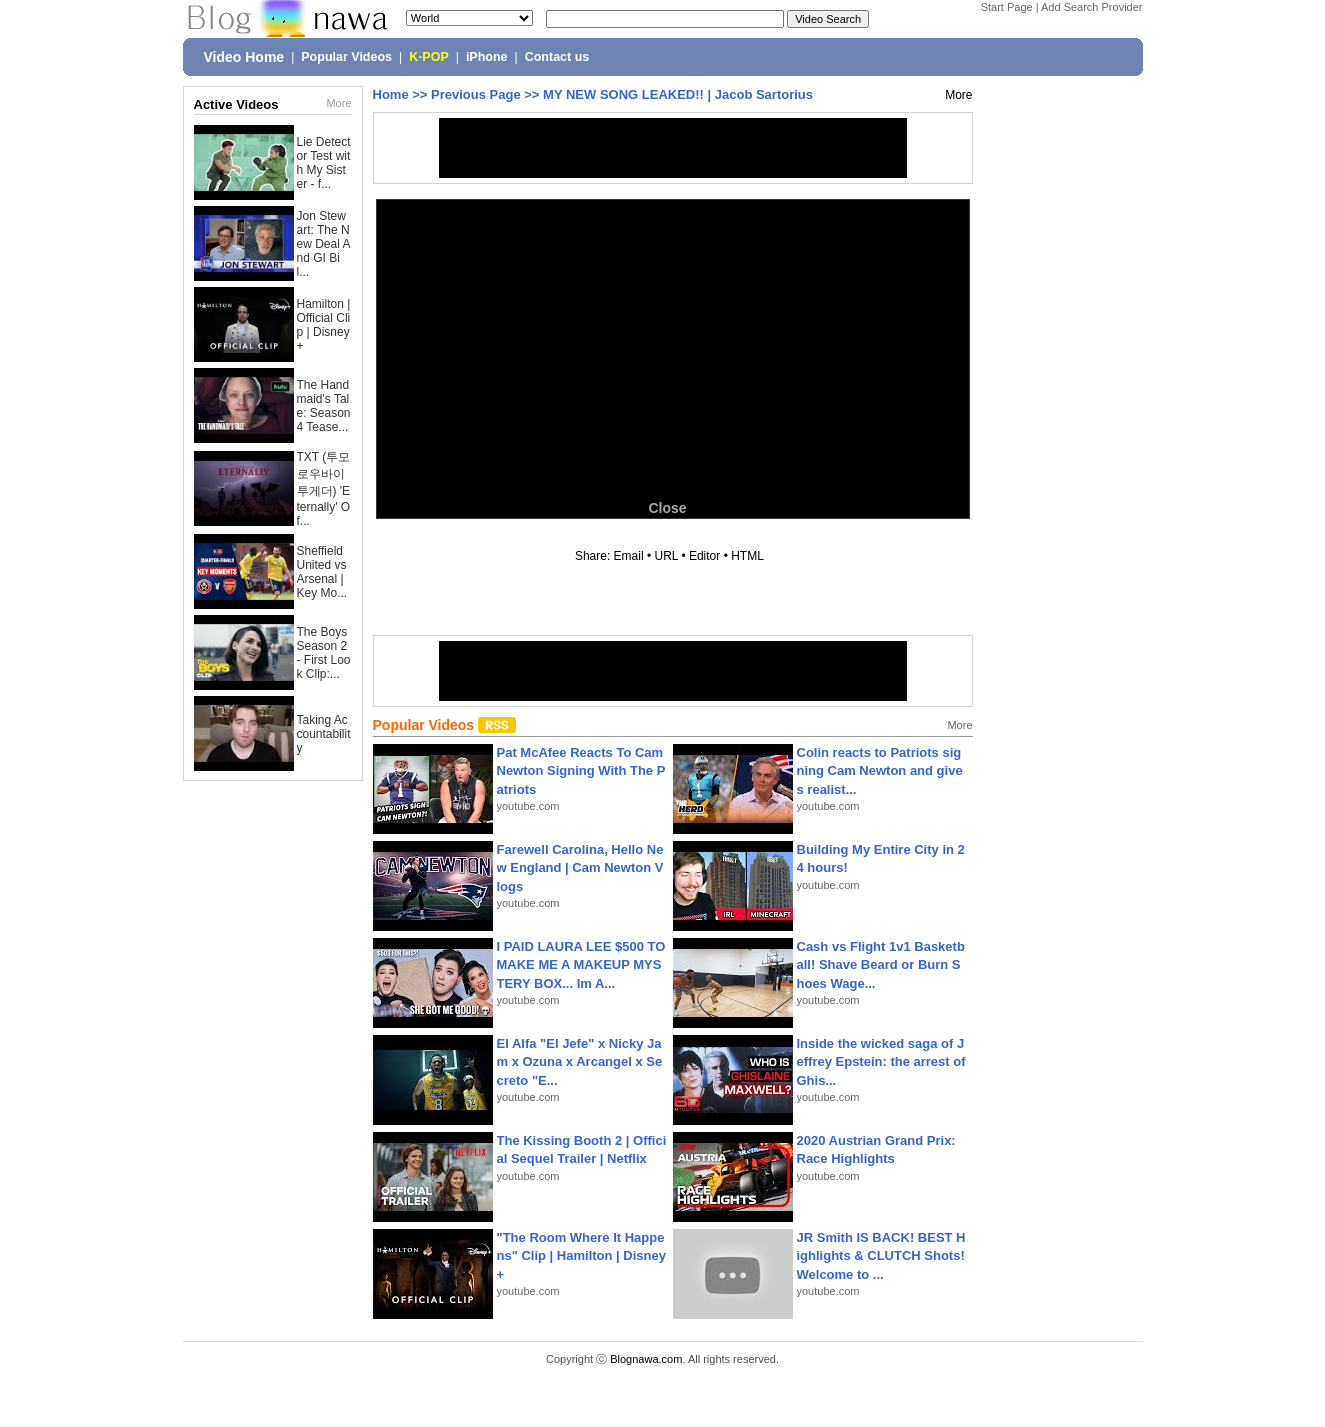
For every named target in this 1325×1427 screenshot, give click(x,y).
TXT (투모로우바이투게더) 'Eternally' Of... (324, 489)
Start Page (1007, 7)
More (338, 103)
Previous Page (476, 94)
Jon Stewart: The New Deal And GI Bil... (324, 244)
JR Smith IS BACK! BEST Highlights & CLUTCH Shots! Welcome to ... (881, 1255)
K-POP (429, 57)
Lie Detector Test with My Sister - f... (324, 163)
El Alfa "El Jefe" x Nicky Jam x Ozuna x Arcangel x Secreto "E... (580, 1061)
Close (667, 508)
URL (667, 556)
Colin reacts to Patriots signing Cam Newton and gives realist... (880, 770)
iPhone (487, 57)
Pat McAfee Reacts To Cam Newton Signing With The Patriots (581, 770)
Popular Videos (346, 57)
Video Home (244, 57)
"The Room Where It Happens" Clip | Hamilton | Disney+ (581, 1255)
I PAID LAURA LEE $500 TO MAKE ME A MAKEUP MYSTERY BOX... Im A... (581, 964)
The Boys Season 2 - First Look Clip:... (324, 653)
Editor (704, 556)
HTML (747, 556)
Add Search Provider (1092, 7)
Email (629, 556)
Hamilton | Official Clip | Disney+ (324, 325)
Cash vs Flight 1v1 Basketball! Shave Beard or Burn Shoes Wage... (881, 964)
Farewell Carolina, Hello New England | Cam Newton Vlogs (580, 867)
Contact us (557, 57)
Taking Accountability (324, 734)
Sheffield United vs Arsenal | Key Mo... (322, 572)
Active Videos (236, 104)
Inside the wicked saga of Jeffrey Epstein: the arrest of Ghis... (881, 1061)
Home (391, 94)
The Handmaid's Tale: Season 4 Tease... (324, 406)
